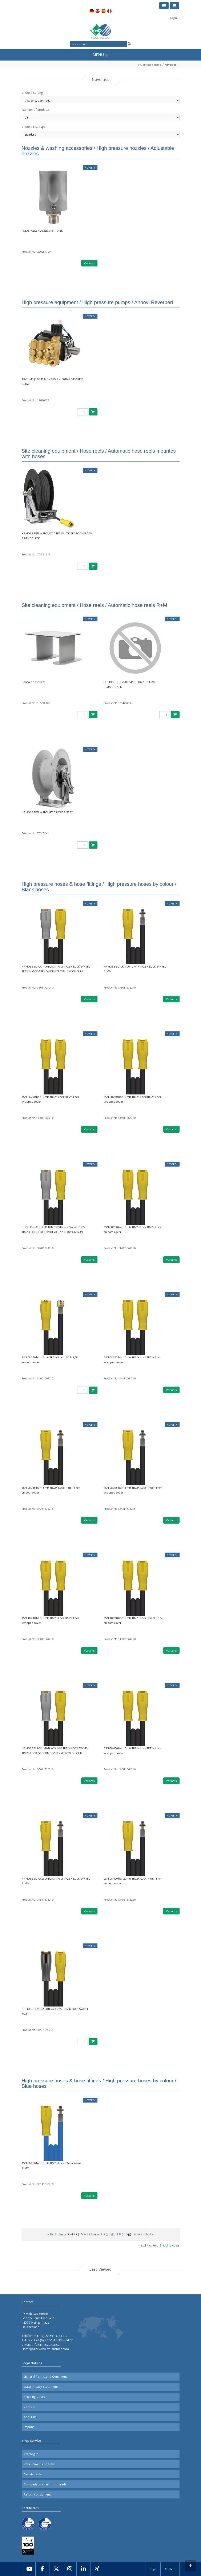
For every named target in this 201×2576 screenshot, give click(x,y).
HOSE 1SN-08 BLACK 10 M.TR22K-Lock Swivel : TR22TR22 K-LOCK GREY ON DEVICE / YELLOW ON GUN (53, 1229)
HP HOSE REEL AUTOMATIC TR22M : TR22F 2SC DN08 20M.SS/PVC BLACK (57, 535)
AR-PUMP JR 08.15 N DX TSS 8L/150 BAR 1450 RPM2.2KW (52, 381)
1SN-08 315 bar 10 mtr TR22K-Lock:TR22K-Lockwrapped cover (132, 1359)
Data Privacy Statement (41, 2387)
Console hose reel (33, 682)
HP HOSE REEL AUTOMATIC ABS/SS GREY (47, 812)
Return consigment (37, 2494)
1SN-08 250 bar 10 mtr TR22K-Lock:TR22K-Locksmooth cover (132, 1229)
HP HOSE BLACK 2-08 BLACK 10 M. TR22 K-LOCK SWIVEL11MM (56, 1881)
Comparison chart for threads (45, 2484)
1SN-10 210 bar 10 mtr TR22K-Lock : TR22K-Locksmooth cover (133, 1620)
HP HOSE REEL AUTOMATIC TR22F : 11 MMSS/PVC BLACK (129, 684)
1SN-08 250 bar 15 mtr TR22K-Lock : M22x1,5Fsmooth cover (49, 1359)
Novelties (170, 64)
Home (157, 64)
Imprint (29, 2427)
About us (30, 2417)
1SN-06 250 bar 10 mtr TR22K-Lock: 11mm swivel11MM (51, 2165)
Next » (149, 2234)
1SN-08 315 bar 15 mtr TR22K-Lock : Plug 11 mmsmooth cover (51, 1490)
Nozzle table (33, 2474)
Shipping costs (170, 2245)
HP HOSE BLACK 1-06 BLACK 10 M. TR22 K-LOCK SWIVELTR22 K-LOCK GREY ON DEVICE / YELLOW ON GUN (56, 969)
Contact (29, 2407)
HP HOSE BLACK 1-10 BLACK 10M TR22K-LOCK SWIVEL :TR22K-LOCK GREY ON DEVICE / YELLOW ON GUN (55, 1750)
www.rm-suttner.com (54, 2349)
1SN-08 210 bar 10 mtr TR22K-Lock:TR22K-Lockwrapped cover (132, 1099)
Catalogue (31, 2454)
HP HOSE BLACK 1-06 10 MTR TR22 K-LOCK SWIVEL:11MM (135, 969)
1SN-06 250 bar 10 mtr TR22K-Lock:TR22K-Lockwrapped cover (50, 1099)
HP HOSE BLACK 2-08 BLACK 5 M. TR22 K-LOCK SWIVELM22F (55, 2011)
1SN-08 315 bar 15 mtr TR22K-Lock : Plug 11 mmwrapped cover (133, 1490)
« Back (52, 2234)
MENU (101, 54)
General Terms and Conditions (46, 2376)
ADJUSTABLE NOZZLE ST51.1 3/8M (43, 230)
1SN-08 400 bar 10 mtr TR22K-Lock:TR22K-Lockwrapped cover (132, 1750)
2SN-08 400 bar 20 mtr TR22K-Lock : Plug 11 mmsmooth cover (133, 1881)
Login (173, 18)
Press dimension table (40, 2464)
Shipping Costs (34, 2397)
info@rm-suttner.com (47, 2345)
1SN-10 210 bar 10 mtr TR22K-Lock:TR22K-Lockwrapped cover (50, 1620)
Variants (89, 263)
